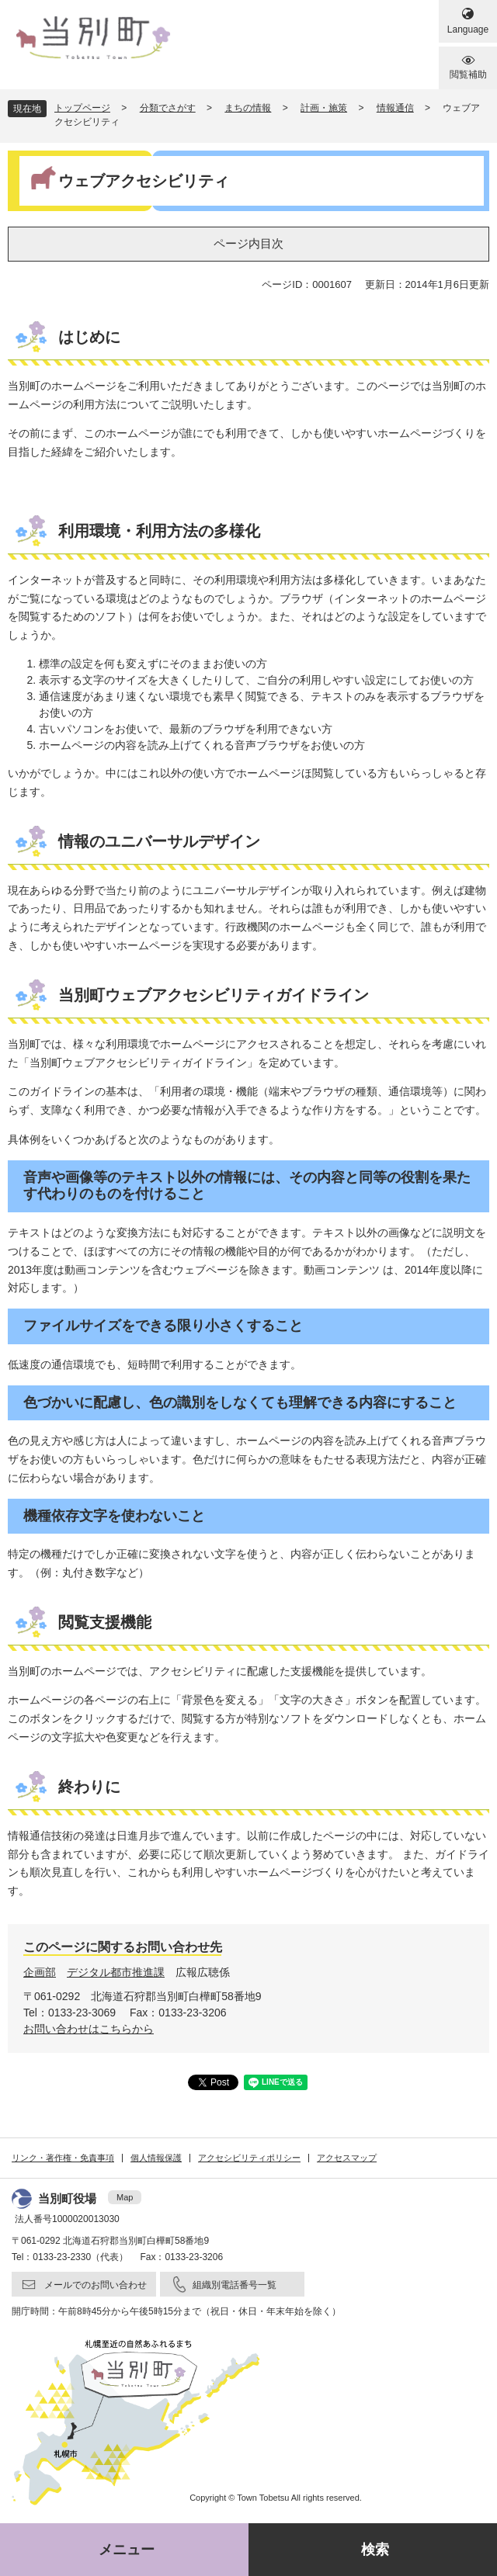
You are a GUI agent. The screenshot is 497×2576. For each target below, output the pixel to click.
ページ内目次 (248, 243)
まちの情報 (247, 107)
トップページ (82, 107)
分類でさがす (168, 107)
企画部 (39, 1972)
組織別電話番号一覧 (234, 2285)
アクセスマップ (347, 2157)
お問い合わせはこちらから (88, 2029)
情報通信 (395, 107)
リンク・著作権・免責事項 (63, 2157)
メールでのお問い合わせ (95, 2285)
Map (124, 2197)
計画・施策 (324, 107)
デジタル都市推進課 (116, 1972)
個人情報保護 (156, 2157)
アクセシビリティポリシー (249, 2157)
